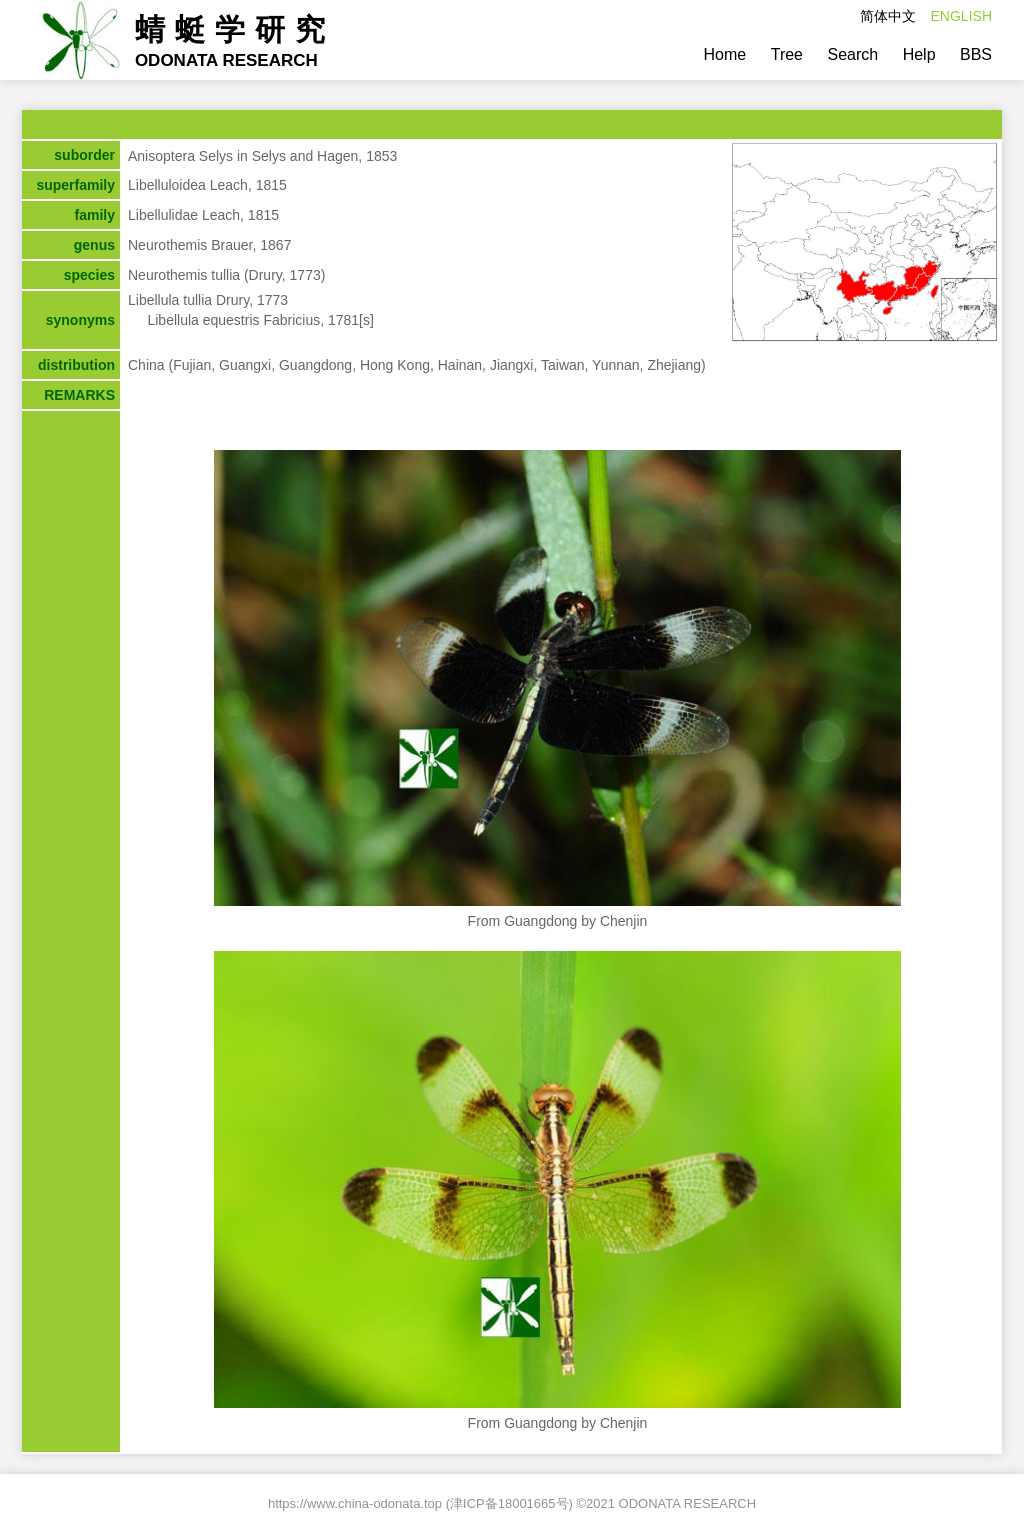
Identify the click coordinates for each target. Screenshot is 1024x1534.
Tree (787, 54)
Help (919, 54)
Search (852, 54)
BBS (976, 54)
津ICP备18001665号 (509, 1503)
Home (725, 54)
